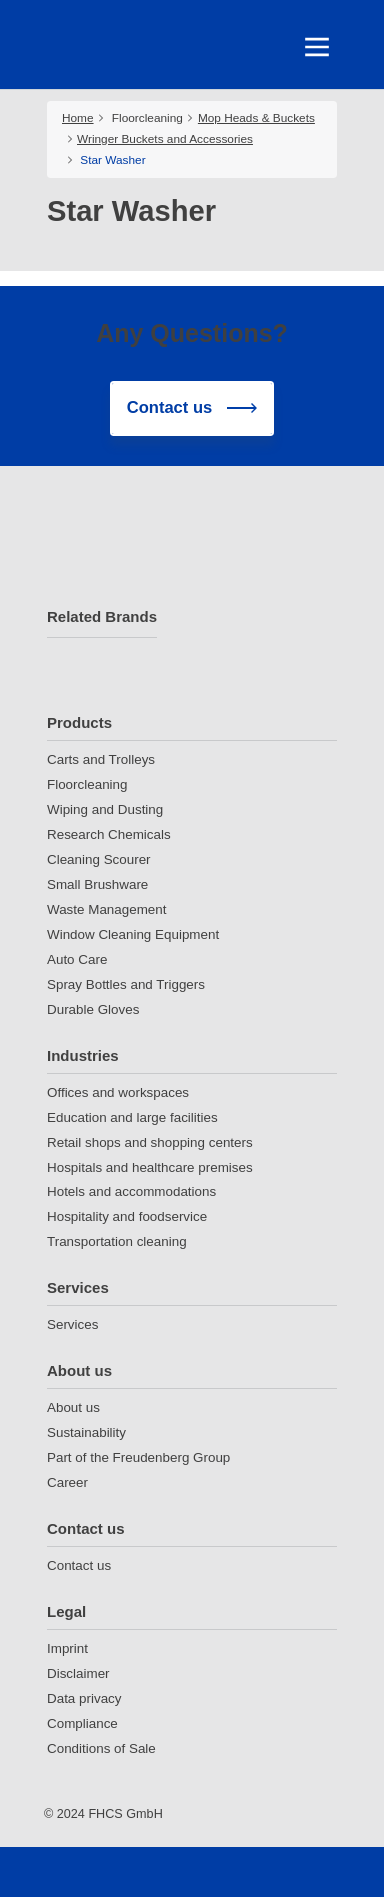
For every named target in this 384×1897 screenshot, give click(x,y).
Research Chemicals (109, 834)
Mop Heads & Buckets (256, 118)
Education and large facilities (132, 1117)
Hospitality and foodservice (127, 1216)
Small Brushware (97, 884)
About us (79, 1370)
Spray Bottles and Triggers (126, 984)
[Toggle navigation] (317, 47)
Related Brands (102, 616)
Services (78, 1287)
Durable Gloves (93, 1009)
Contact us (86, 1528)
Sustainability (86, 1432)
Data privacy (84, 1698)
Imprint (67, 1648)
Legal (66, 1611)
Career (67, 1482)
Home (78, 118)
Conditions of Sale (101, 1748)
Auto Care (77, 959)
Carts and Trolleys (101, 759)
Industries (83, 1055)
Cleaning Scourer (99, 859)
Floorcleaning (147, 118)
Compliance (82, 1723)
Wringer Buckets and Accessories (165, 139)
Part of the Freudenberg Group (138, 1457)
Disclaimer (78, 1673)
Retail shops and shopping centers (150, 1142)
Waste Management (106, 909)
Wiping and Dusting (105, 809)
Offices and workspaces (118, 1092)
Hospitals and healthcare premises (150, 1167)
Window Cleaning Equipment (133, 934)
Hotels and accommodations (131, 1191)
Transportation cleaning (117, 1241)
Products (79, 722)
